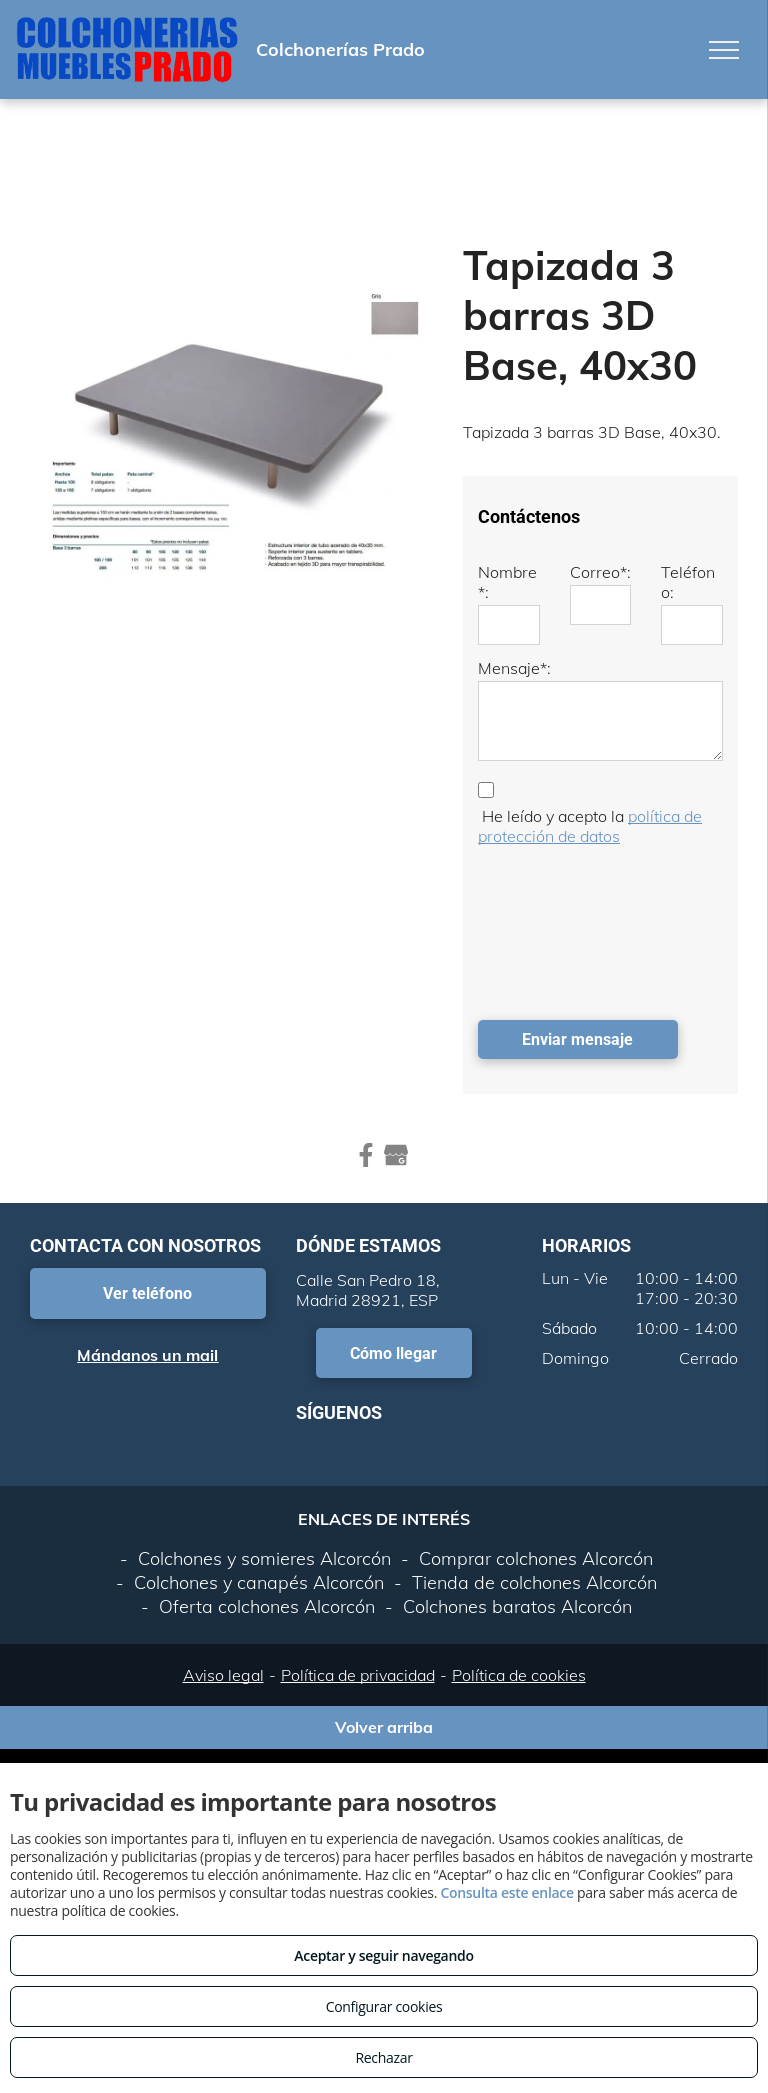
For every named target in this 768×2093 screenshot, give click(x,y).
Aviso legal (223, 1675)
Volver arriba (384, 1727)
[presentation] (560, 928)
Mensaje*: (514, 668)
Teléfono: (688, 582)
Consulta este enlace (506, 1892)
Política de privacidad (358, 1675)
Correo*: (600, 572)
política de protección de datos (590, 826)
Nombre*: (507, 582)
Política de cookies (519, 1675)
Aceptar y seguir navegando (383, 1955)
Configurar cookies (384, 2006)
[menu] (724, 50)
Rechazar (383, 2057)
